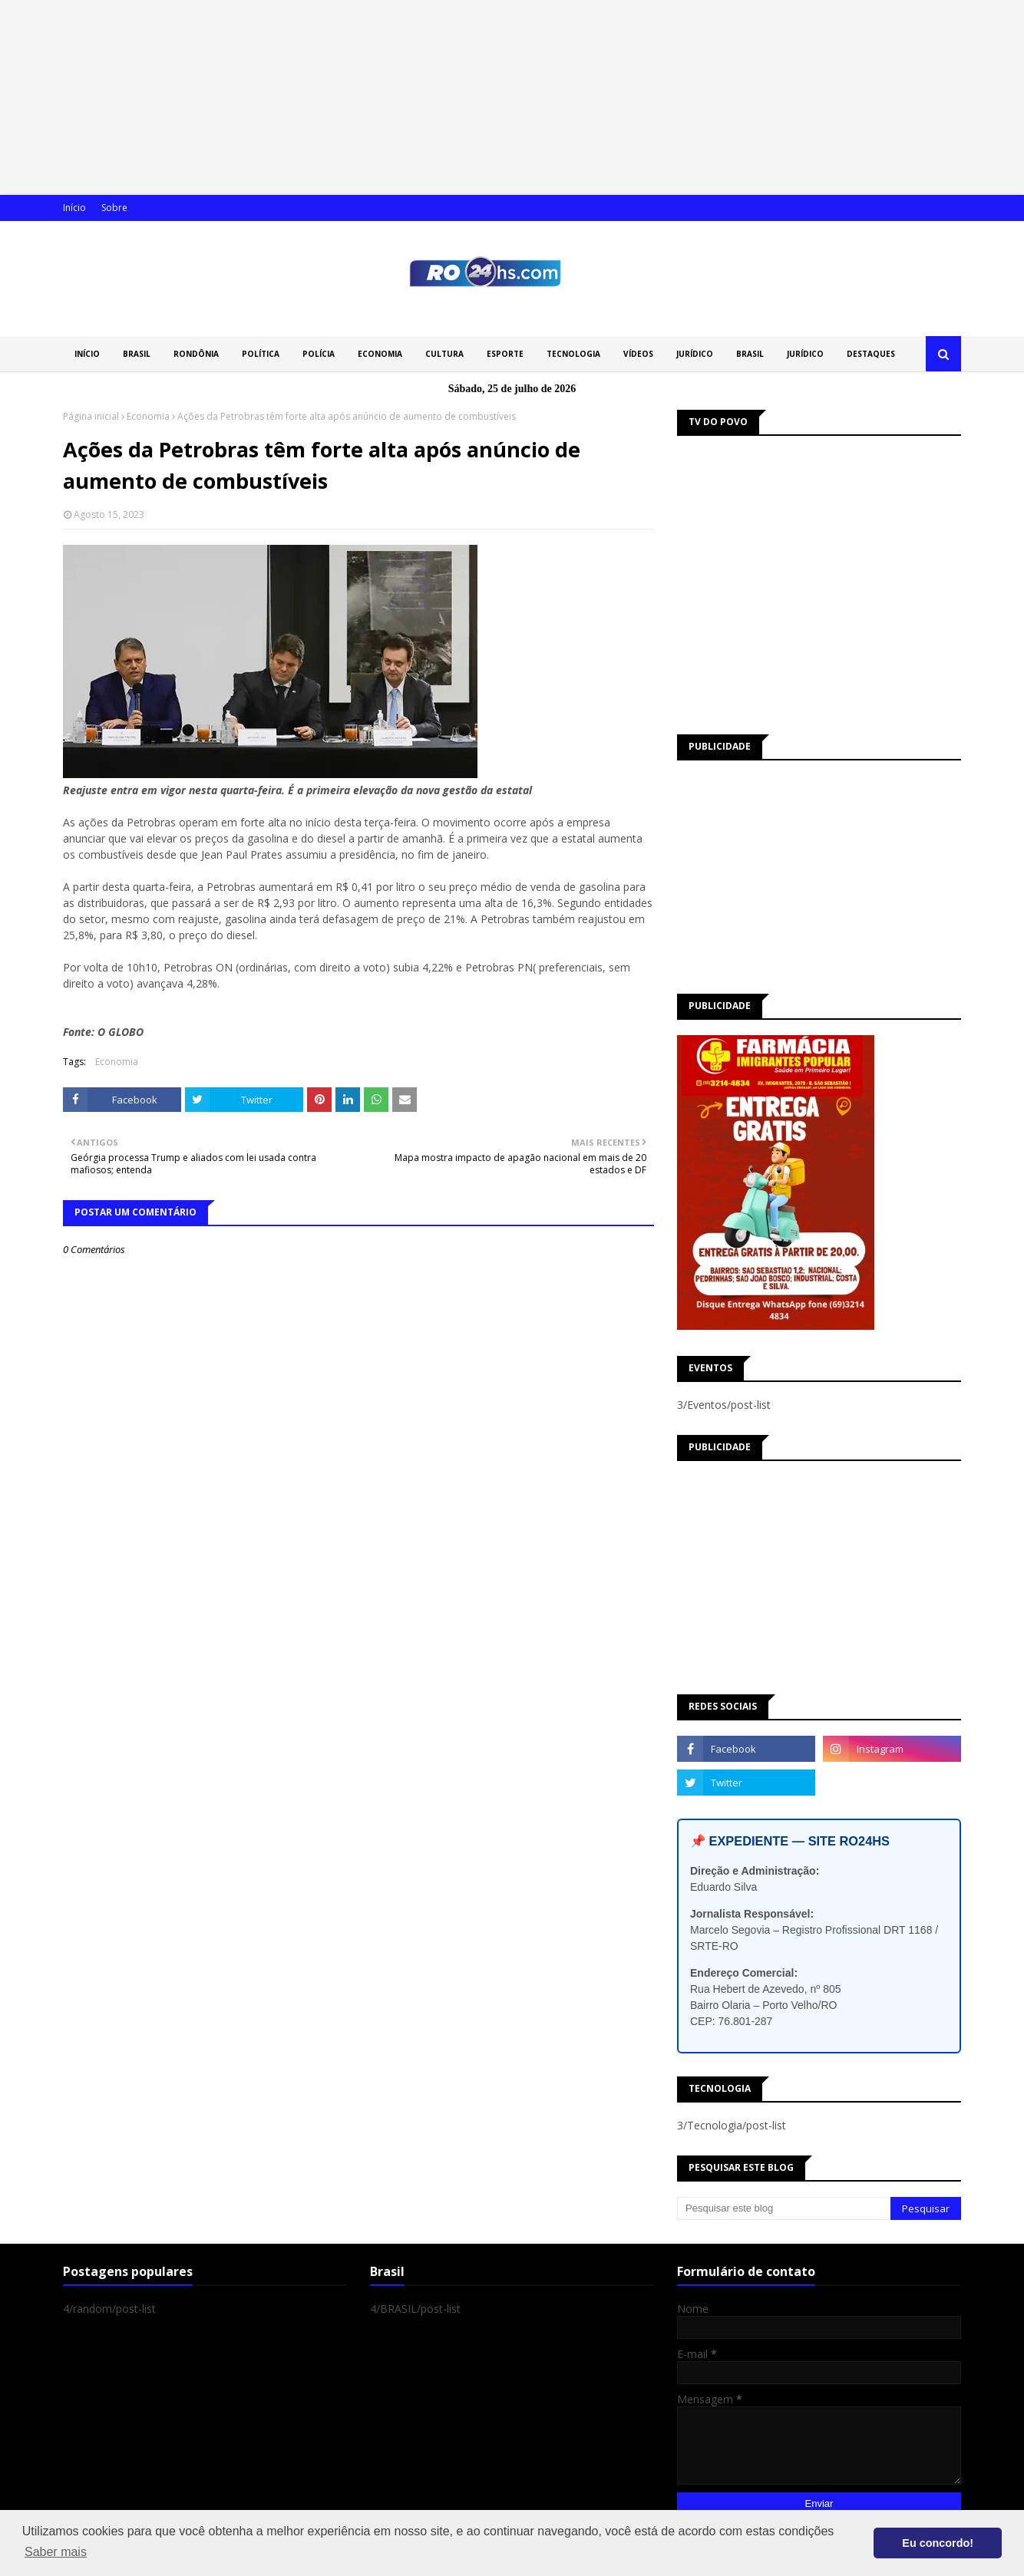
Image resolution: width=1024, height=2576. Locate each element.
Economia (148, 416)
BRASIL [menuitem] (136, 353)
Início (74, 207)
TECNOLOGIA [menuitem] (573, 353)
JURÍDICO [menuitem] (694, 353)
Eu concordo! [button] (937, 2543)
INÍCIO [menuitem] (87, 353)
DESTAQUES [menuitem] (871, 353)
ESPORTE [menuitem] (505, 353)
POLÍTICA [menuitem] (260, 353)
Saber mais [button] (56, 2551)
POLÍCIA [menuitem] (318, 353)
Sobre (114, 207)
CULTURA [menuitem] (444, 353)
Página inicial (91, 416)
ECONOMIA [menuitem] (380, 353)
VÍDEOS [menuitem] (638, 353)
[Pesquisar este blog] (783, 2208)
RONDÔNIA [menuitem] (196, 353)
